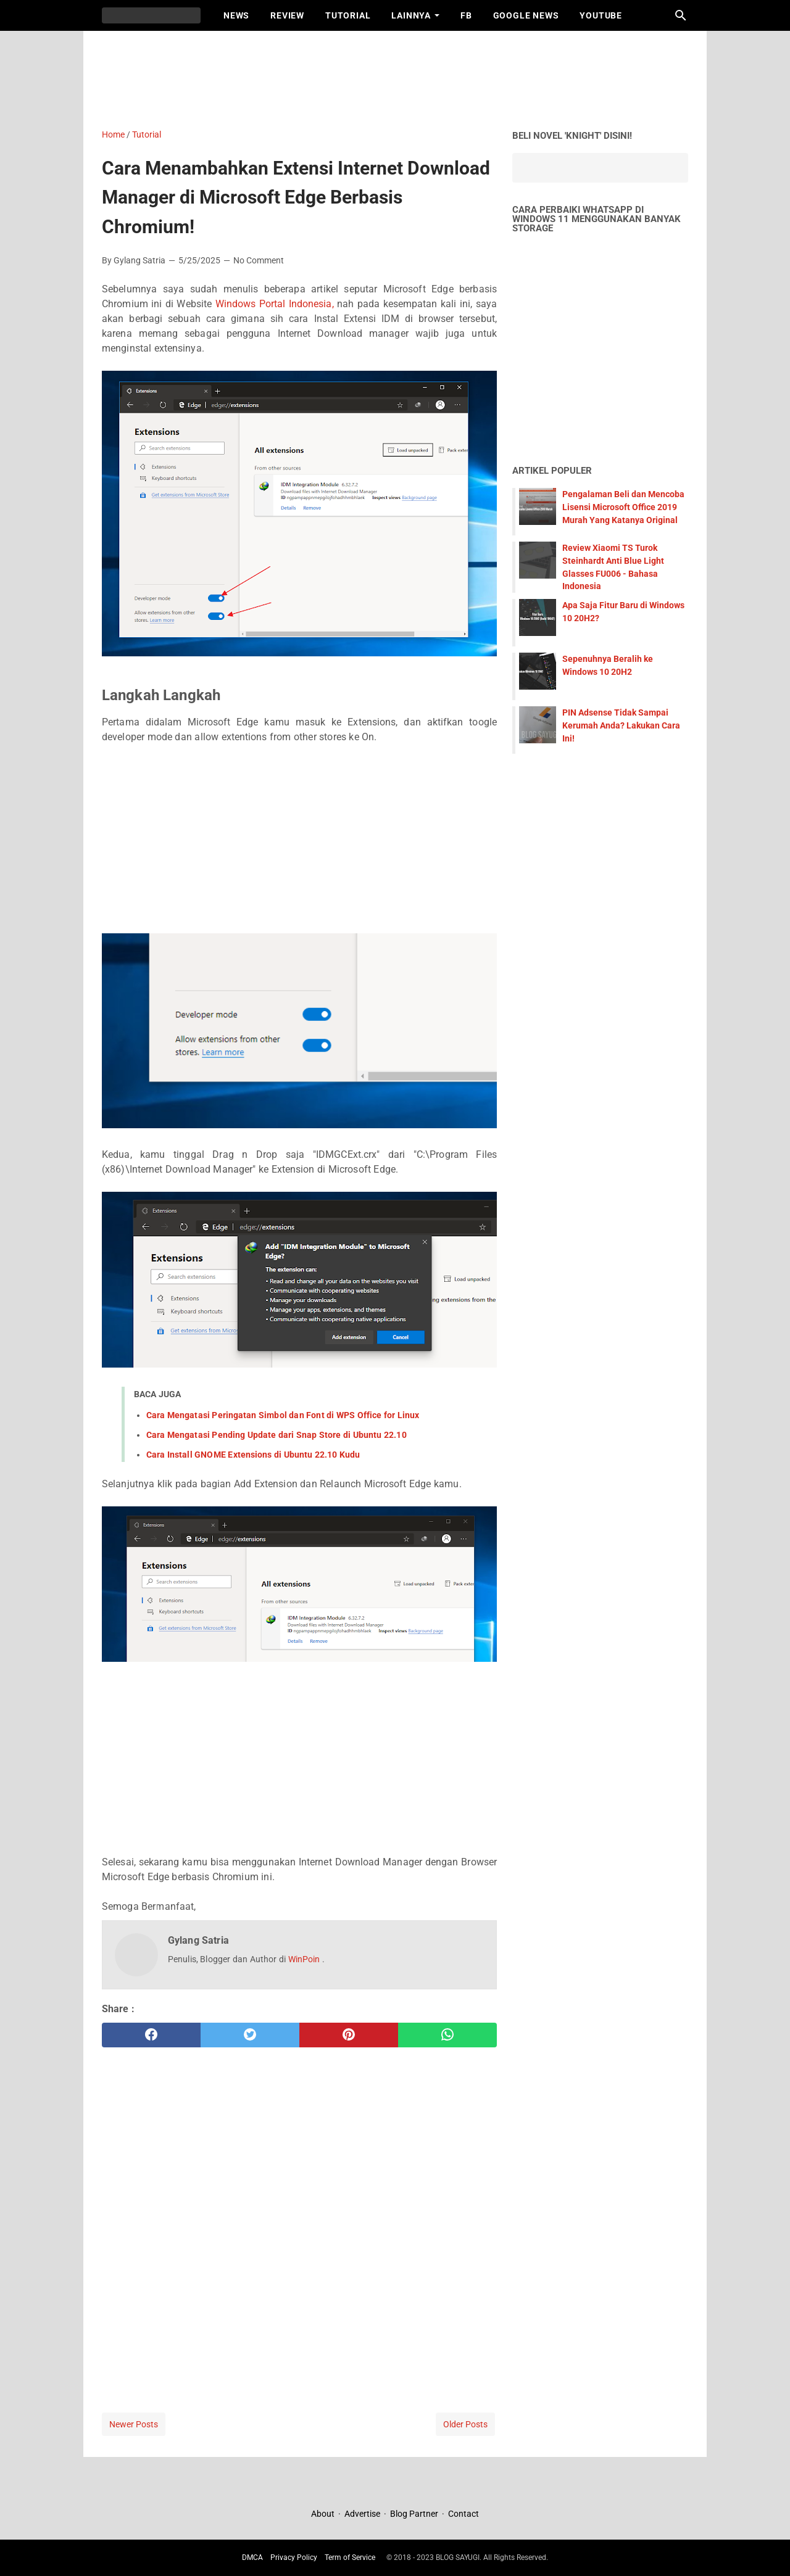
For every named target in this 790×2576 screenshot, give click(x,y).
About (323, 2514)
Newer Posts (133, 2424)
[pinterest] (348, 2035)
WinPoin (305, 1959)
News (236, 15)
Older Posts (465, 2424)
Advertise (362, 2514)
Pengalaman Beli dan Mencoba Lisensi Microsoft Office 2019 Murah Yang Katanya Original (623, 507)
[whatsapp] (447, 2035)
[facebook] (151, 2035)
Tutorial (347, 15)
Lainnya (411, 15)
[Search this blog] (680, 15)
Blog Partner (414, 2514)
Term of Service (350, 2557)
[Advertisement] (401, 77)
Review (287, 15)
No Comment (258, 260)
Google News (526, 15)
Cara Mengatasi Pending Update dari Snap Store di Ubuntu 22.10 (276, 1435)
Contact (463, 2514)
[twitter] (250, 2035)
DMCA (252, 2557)
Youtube (601, 15)
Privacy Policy (293, 2557)
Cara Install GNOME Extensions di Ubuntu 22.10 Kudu (253, 1454)
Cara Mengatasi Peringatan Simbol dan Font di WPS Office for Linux (283, 1415)
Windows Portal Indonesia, (274, 304)
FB (466, 15)
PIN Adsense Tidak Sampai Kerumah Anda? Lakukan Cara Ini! (621, 725)
